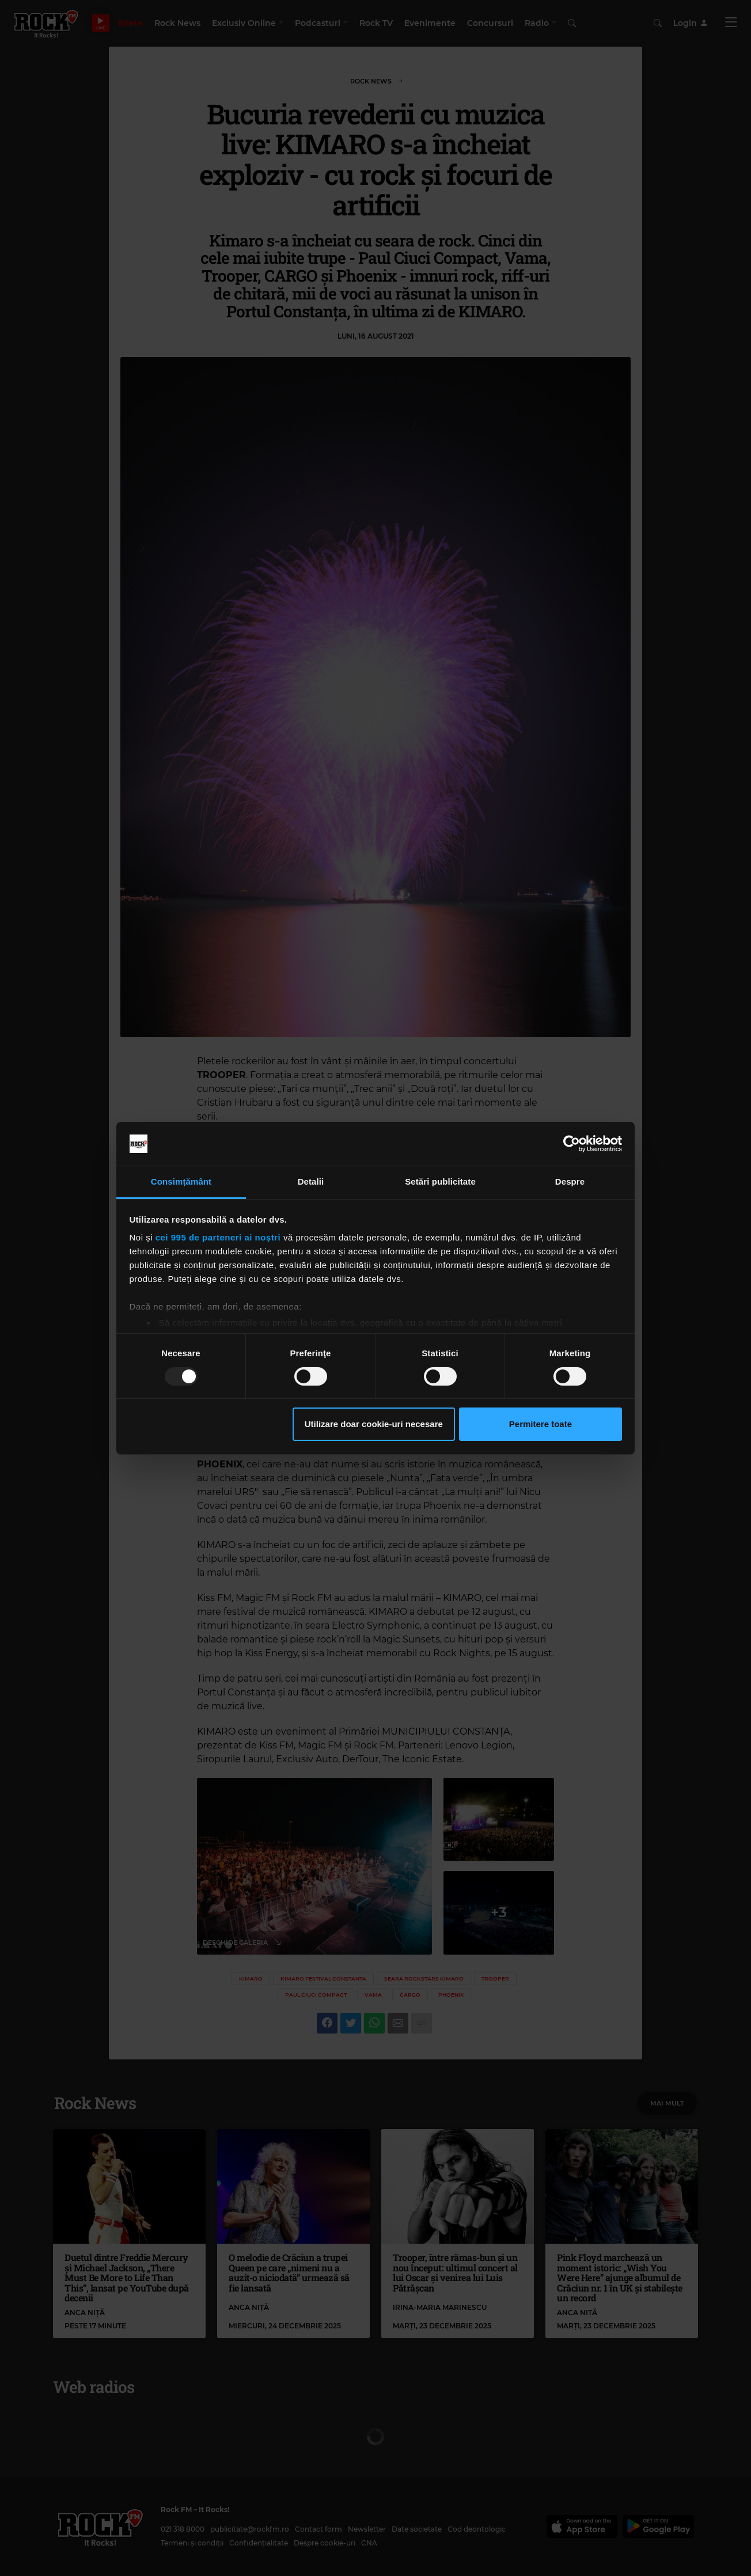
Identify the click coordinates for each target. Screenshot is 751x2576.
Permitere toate (540, 1424)
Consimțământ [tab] (181, 1181)
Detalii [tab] (311, 1181)
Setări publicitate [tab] (440, 1181)
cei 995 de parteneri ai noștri (218, 1237)
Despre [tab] (570, 1181)
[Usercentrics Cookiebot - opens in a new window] (571, 1143)
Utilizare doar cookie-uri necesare (374, 1424)
